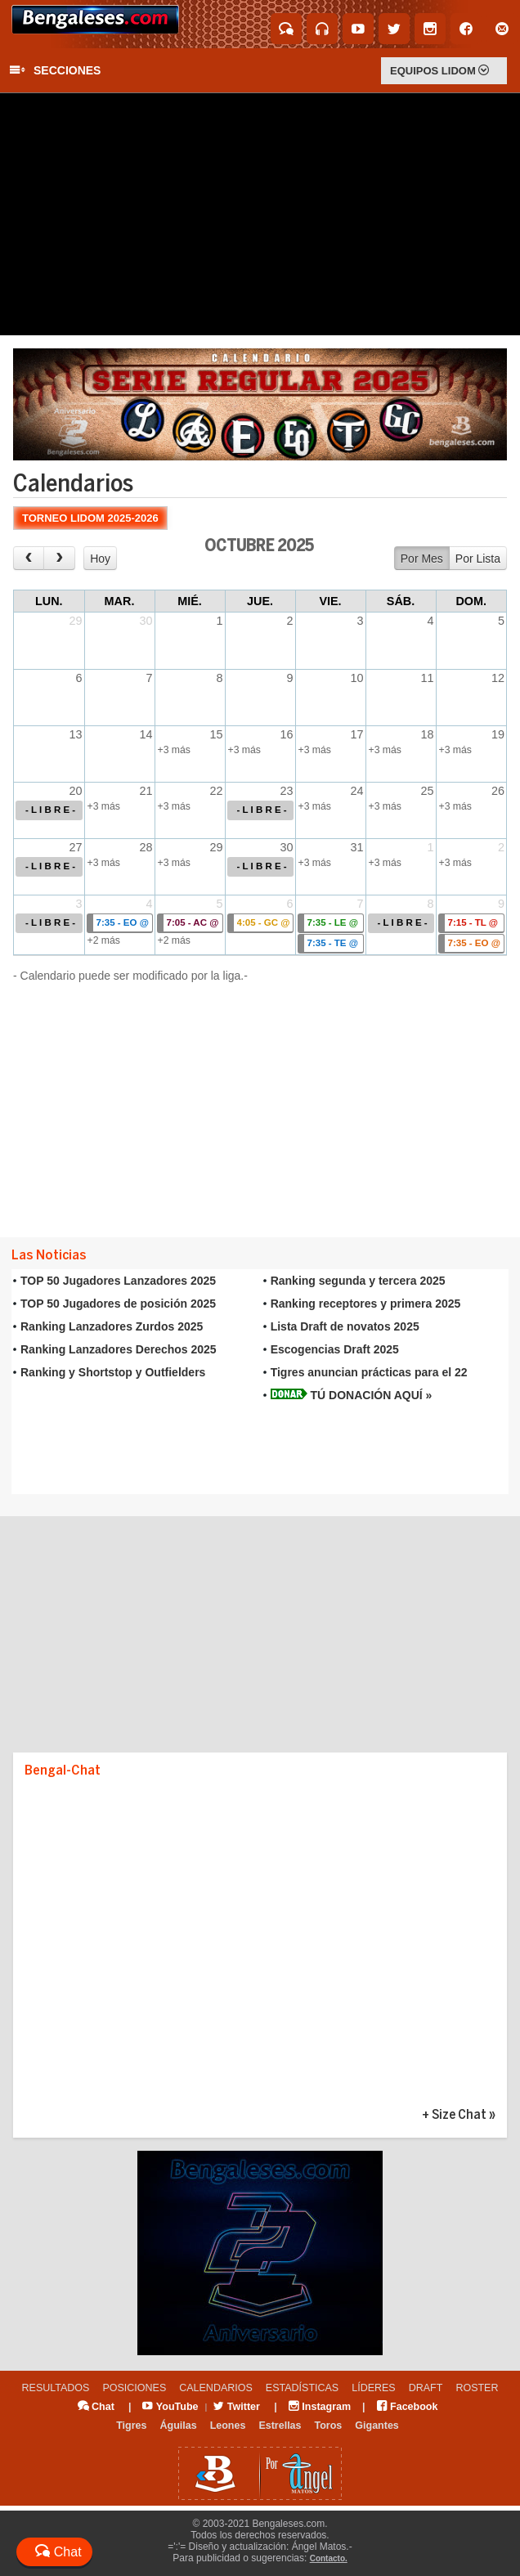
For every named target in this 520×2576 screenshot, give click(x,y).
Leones (228, 2425)
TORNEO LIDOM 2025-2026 (90, 518)
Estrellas (279, 2425)
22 (215, 790)
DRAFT (426, 2388)
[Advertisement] (260, 214)
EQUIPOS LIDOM (439, 71)
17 (356, 734)
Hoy (100, 558)
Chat (96, 2406)
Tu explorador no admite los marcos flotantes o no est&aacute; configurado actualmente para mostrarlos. (260, 1381)
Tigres (131, 2425)
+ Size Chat (454, 2115)
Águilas (177, 2425)
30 (145, 620)
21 (145, 790)
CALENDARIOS (216, 2388)
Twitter (236, 2406)
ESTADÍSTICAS (302, 2388)
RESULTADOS (56, 2388)
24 (356, 790)
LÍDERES (374, 2388)
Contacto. (328, 2558)
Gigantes (377, 2425)
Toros (329, 2425)
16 (286, 734)
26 (497, 790)
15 (215, 734)
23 (286, 790)
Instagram (320, 2406)
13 (75, 734)
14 (145, 734)
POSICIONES (134, 2388)
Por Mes (422, 558)
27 (75, 847)
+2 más (103, 940)
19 (497, 734)
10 (356, 677)
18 (426, 734)
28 (145, 847)
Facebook (407, 2406)
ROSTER (476, 2388)
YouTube (170, 2406)
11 (426, 677)
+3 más (174, 750)
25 (426, 790)
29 (75, 620)
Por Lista (477, 558)
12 (497, 677)
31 (356, 847)
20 (75, 790)
